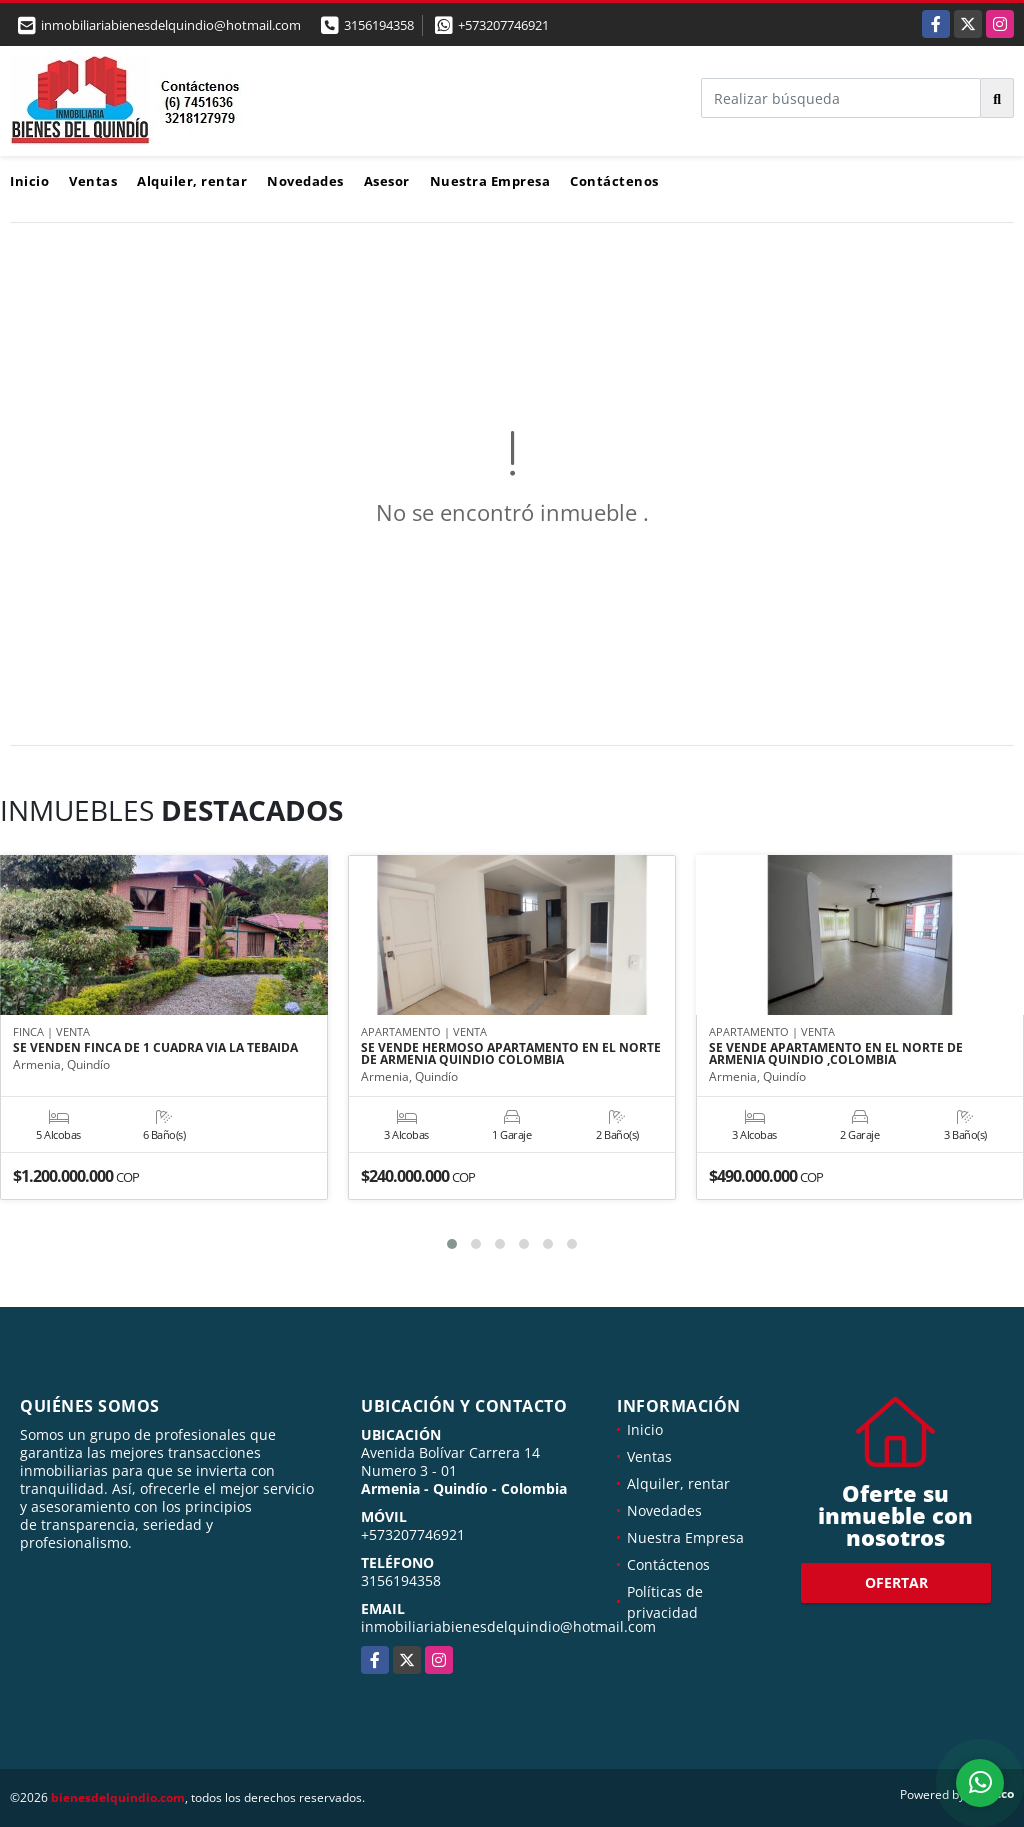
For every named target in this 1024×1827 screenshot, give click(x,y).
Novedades (305, 181)
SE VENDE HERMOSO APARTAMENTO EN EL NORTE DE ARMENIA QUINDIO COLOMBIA (511, 1055)
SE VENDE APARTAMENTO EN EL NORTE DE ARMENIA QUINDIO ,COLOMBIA (836, 1055)
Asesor (387, 181)
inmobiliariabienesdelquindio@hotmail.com (508, 1626)
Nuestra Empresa (490, 181)
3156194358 (379, 25)
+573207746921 (503, 25)
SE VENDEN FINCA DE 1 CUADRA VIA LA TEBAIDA (155, 1049)
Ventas (93, 181)
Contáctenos (614, 181)
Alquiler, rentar (192, 181)
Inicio (29, 181)
